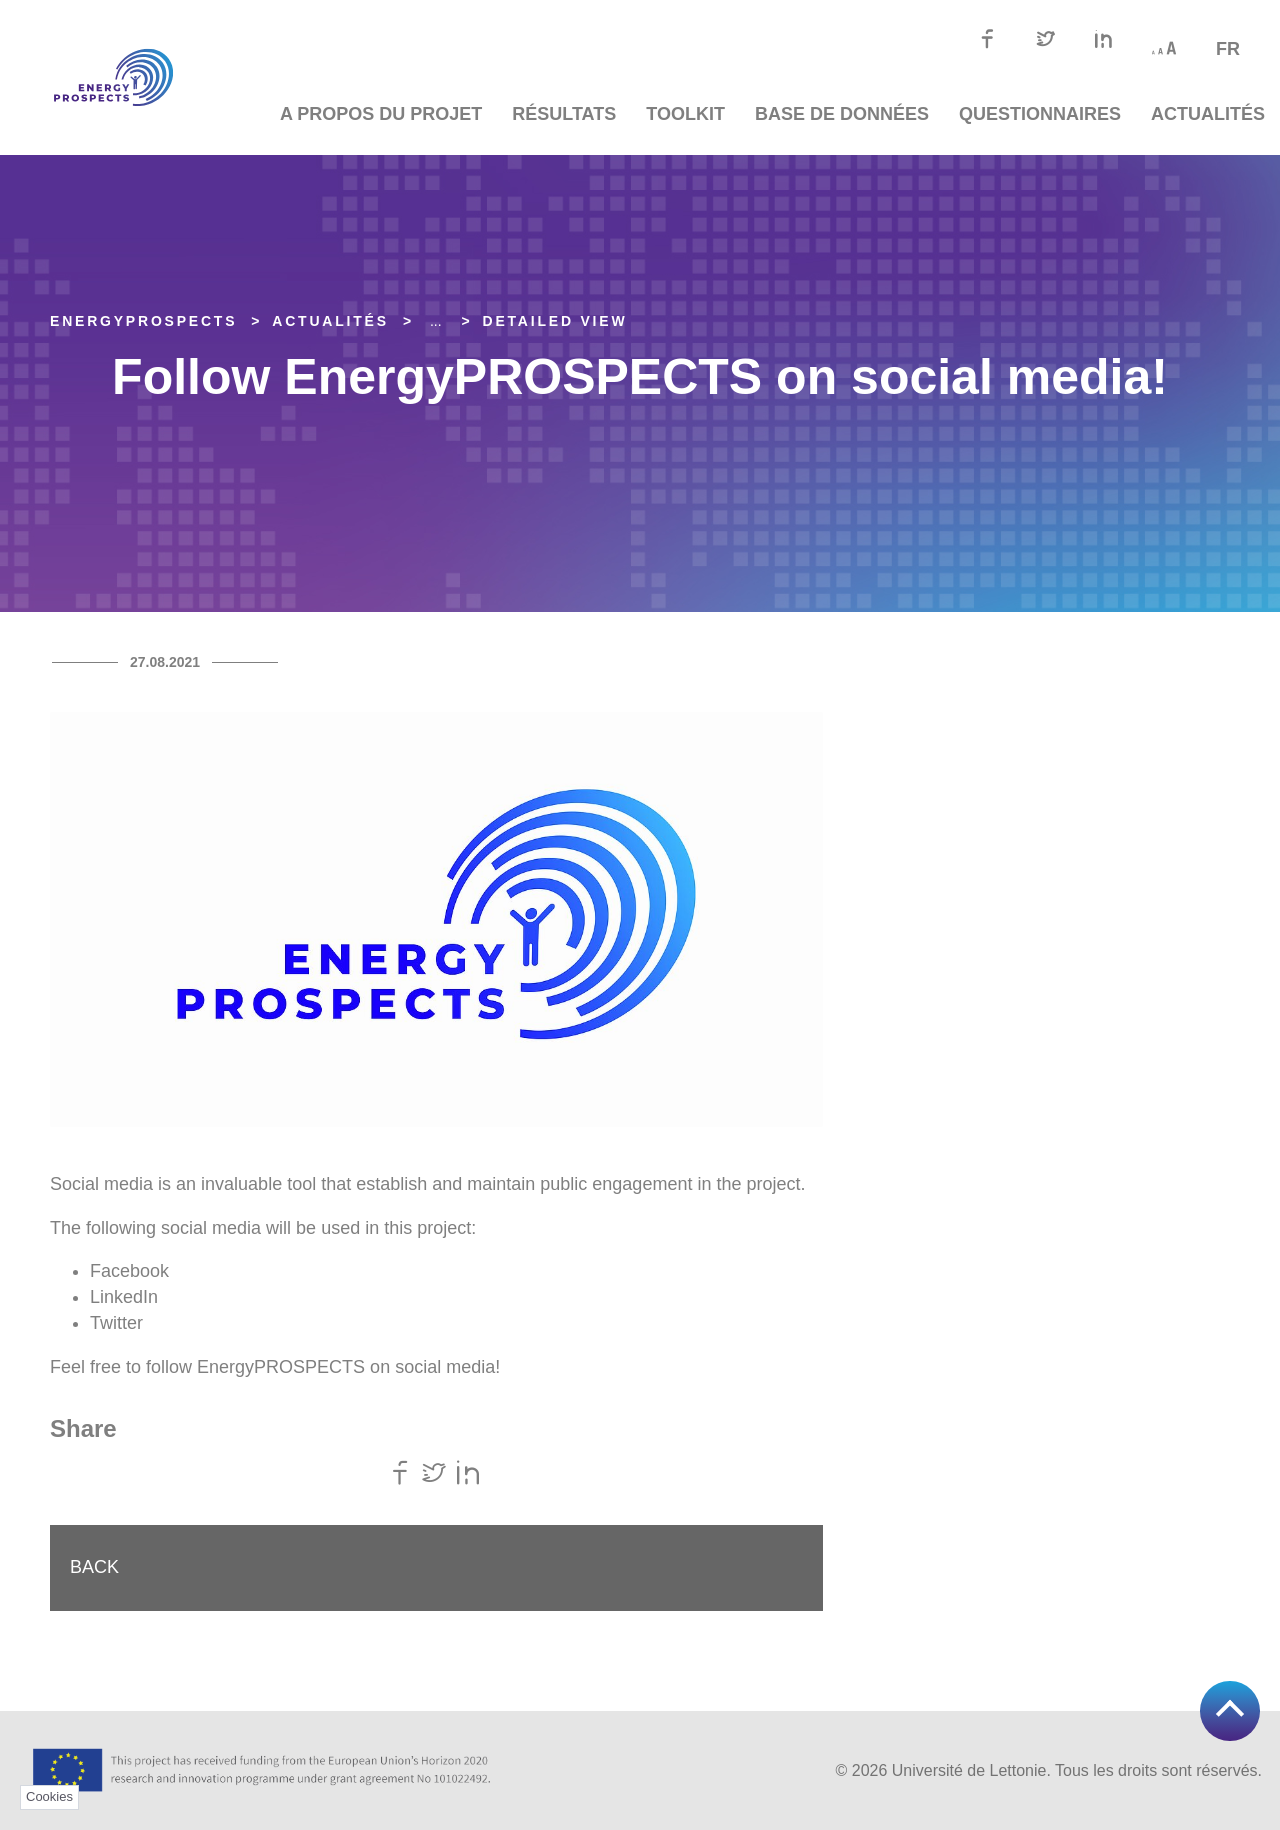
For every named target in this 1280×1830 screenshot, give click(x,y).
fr (1228, 49)
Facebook (129, 1271)
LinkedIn (124, 1297)
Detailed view (555, 321)
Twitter (116, 1323)
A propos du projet (381, 114)
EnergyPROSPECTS (143, 321)
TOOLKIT (685, 114)
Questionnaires (1040, 114)
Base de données (842, 114)
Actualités (1208, 114)
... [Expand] (436, 321)
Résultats (564, 114)
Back (94, 1567)
